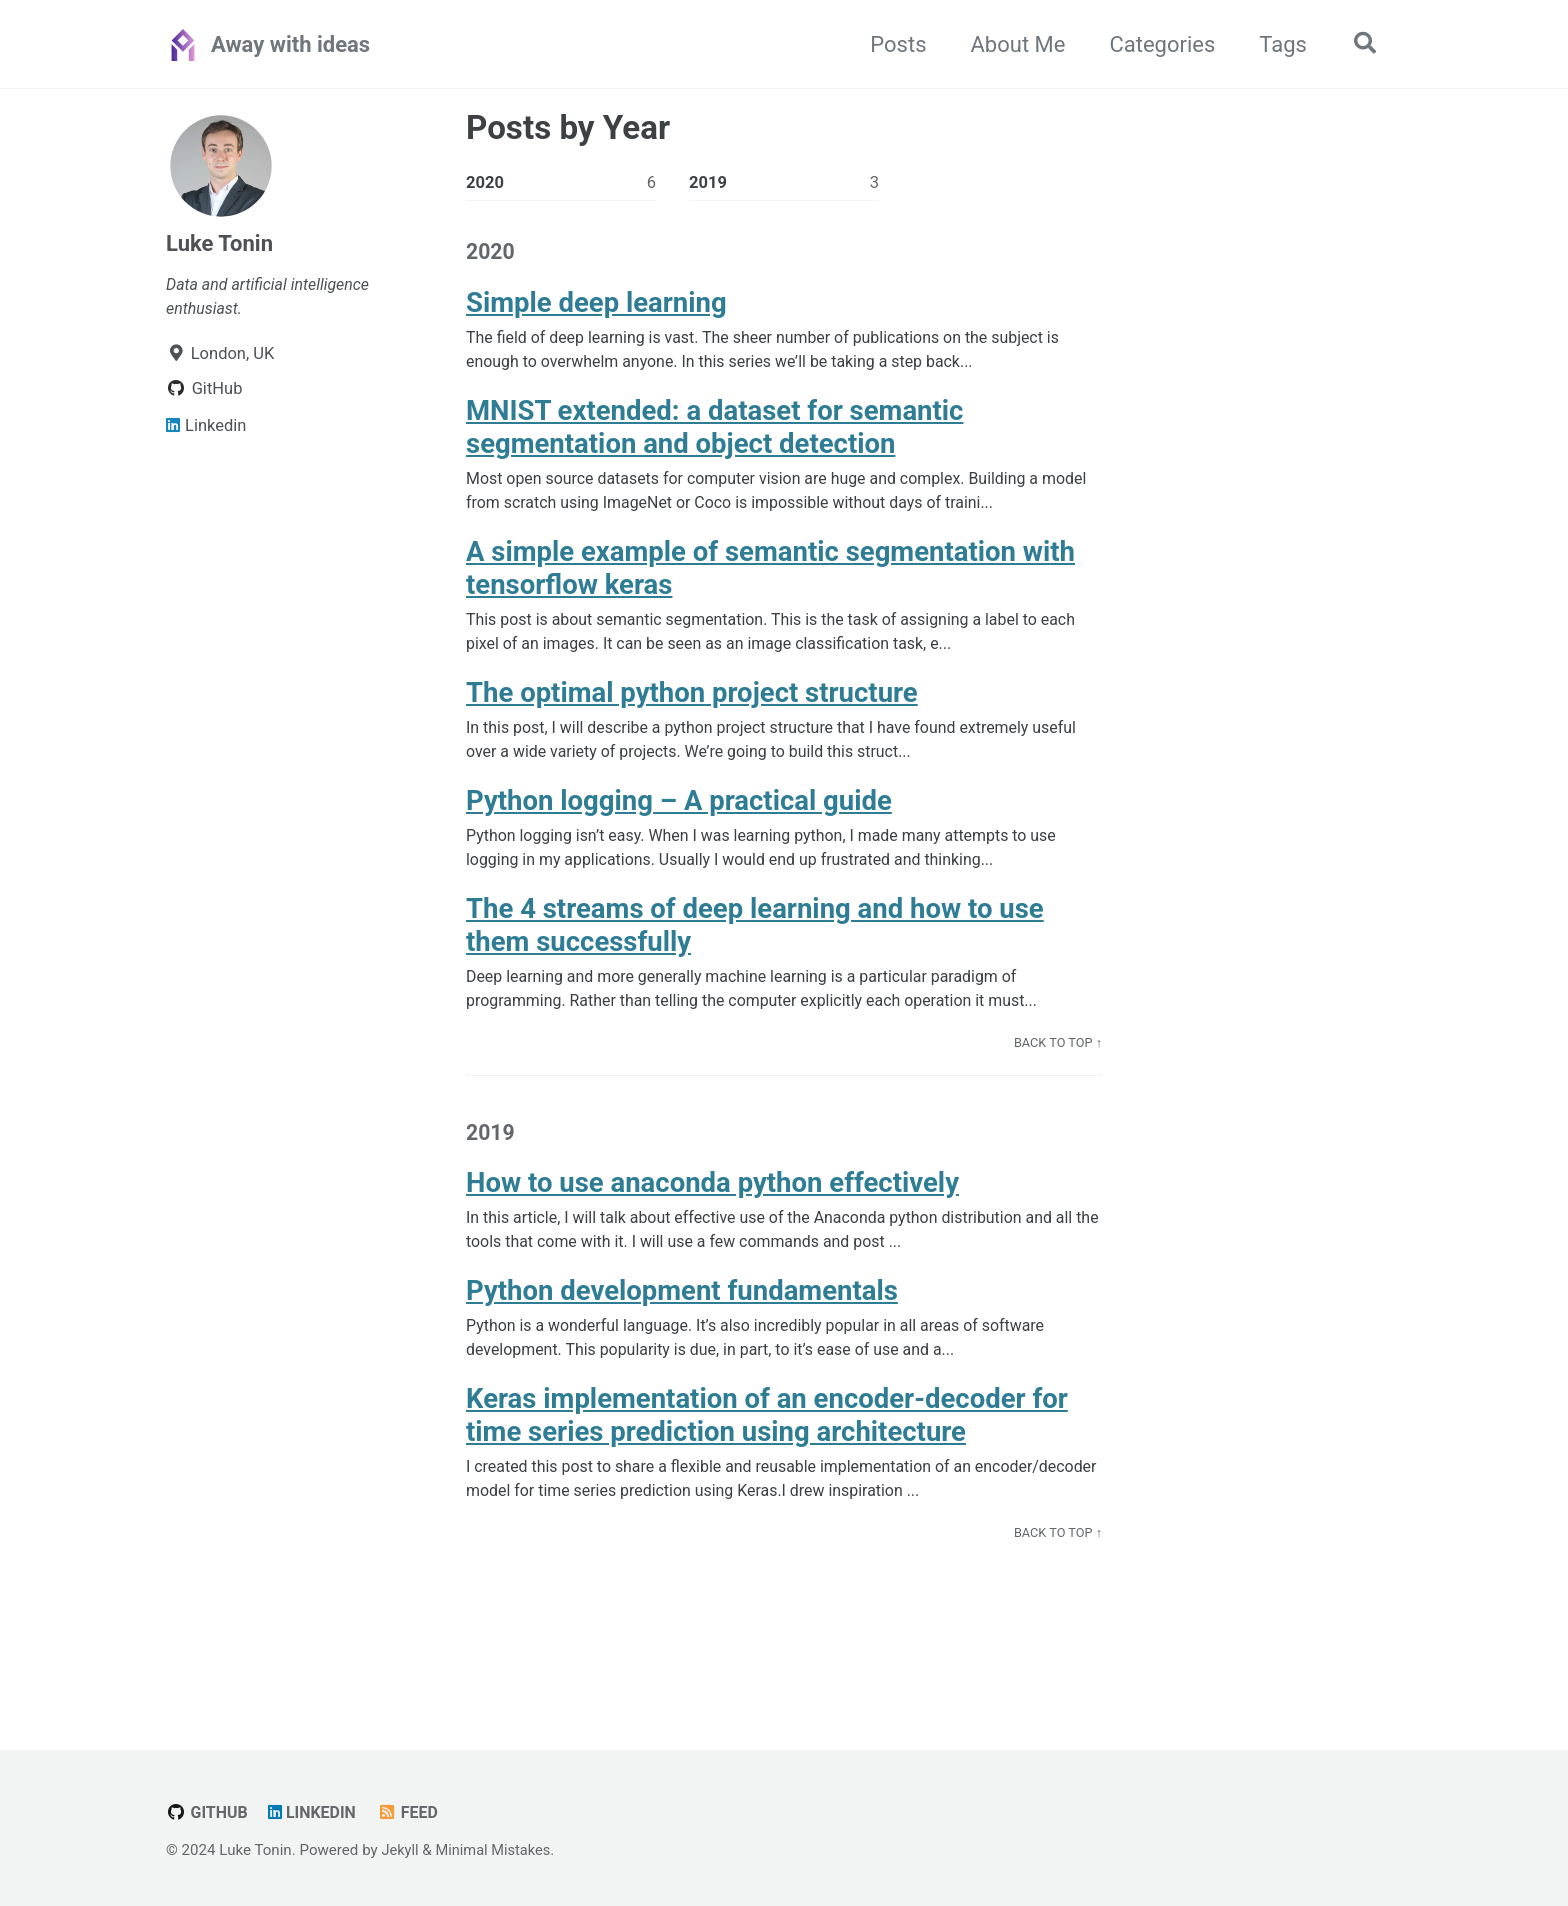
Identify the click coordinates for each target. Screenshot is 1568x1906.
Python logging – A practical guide (679, 816)
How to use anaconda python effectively (712, 1206)
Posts (893, 44)
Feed (412, 1813)
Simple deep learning (596, 306)
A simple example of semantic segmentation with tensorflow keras (770, 578)
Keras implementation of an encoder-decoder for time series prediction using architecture (767, 1444)
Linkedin (315, 1813)
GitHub (208, 1813)
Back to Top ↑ (1056, 1063)
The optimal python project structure (692, 705)
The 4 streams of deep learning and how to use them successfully (755, 944)
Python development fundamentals (682, 1316)
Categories (1158, 44)
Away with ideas (290, 44)
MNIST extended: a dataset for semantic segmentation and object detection (714, 434)
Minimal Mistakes (496, 1851)
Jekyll (400, 1851)
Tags (1278, 44)
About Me (1013, 44)
